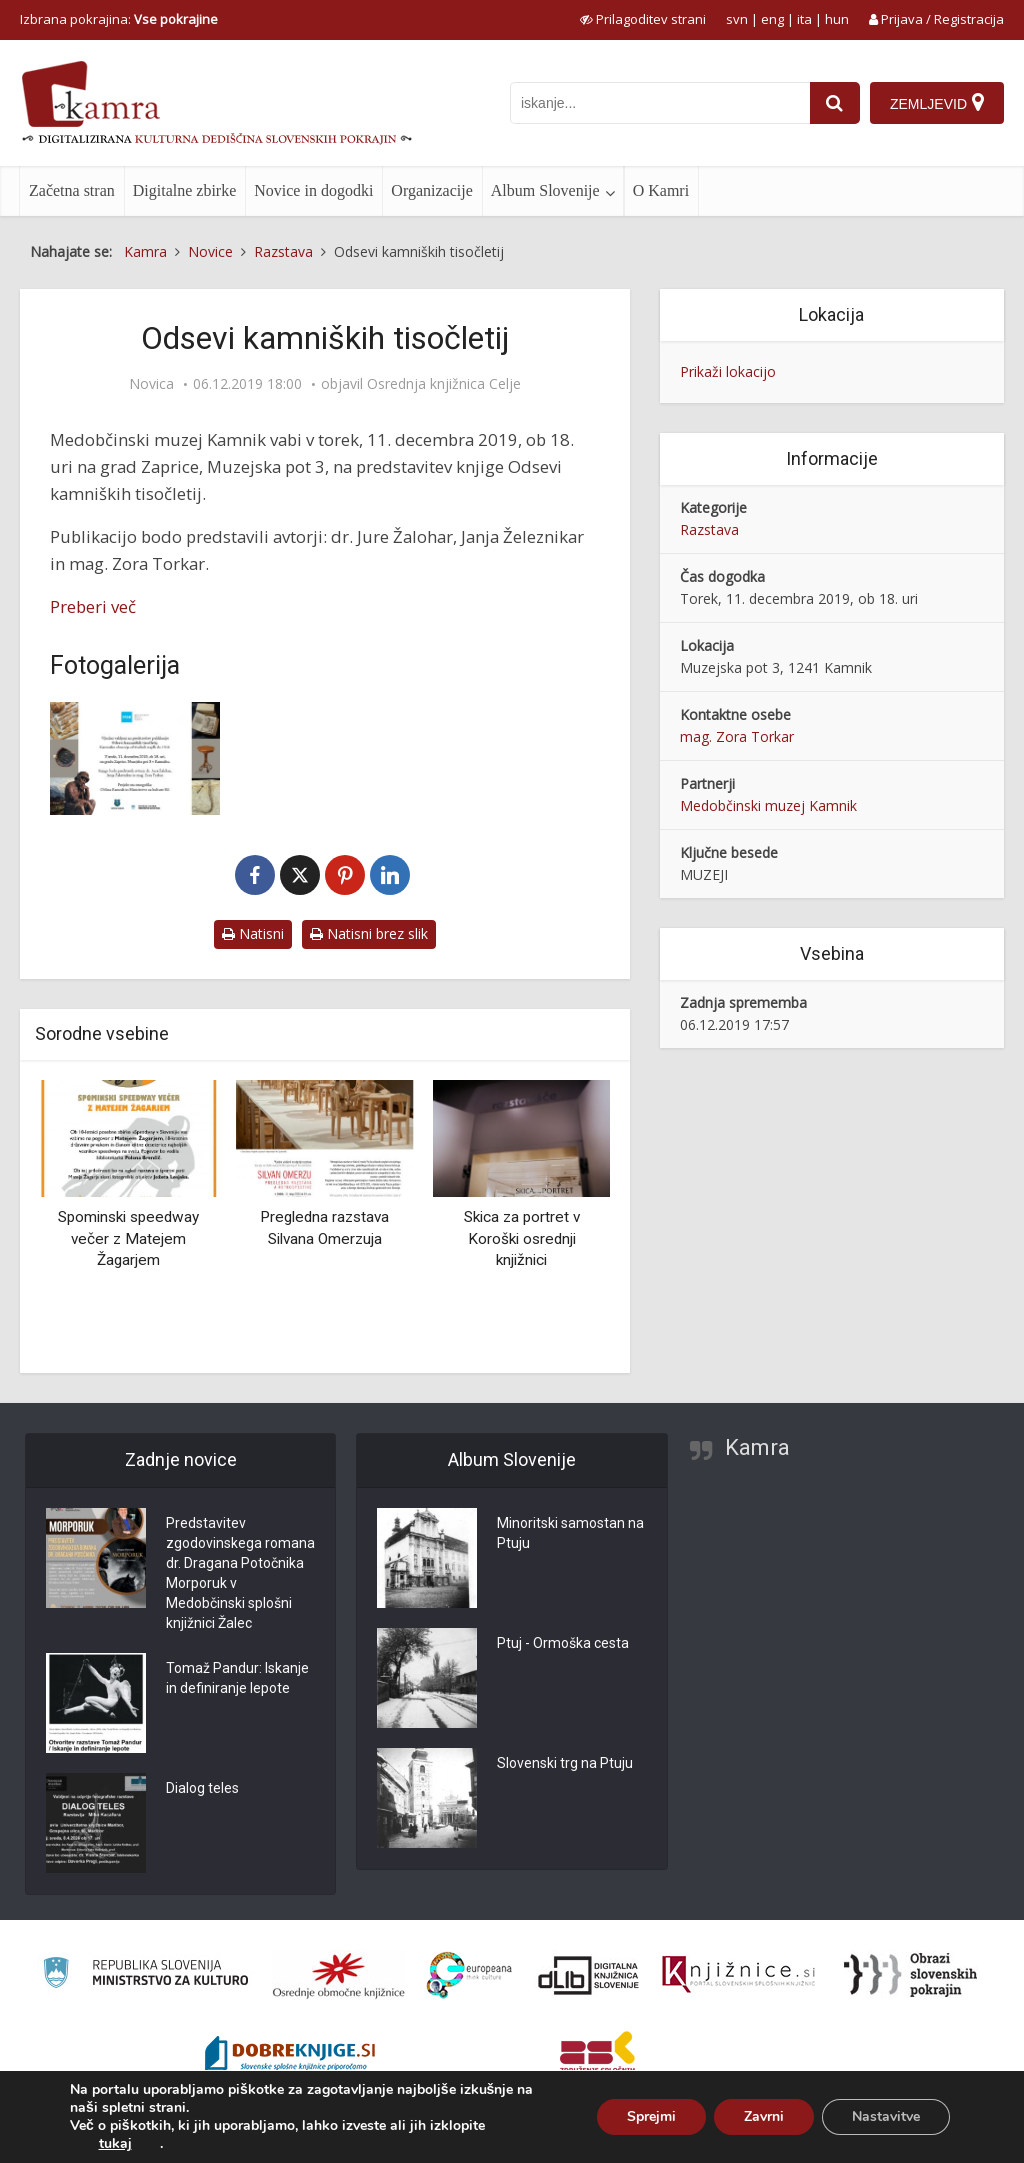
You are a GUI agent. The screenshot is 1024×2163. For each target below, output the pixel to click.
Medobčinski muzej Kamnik (768, 805)
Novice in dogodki (313, 190)
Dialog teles (202, 1788)
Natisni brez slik (369, 933)
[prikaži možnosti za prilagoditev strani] (643, 19)
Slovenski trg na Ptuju (565, 1763)
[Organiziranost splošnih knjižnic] (339, 1975)
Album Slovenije (545, 190)
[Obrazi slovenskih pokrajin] (910, 1975)
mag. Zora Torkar (737, 736)
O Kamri (661, 190)
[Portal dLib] (589, 1975)
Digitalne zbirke (185, 190)
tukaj (115, 2144)
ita (804, 19)
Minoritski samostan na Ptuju (570, 1533)
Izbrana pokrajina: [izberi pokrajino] (119, 19)
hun (837, 19)
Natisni (253, 933)
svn (737, 19)
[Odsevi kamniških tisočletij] (135, 758)
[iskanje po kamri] (660, 103)
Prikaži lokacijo (728, 371)
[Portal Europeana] (469, 1975)
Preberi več (93, 606)
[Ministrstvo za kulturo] (145, 1975)
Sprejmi (651, 2116)
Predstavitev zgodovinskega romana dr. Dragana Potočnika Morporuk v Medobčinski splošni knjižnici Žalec (240, 1573)
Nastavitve (886, 2116)
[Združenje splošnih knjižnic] (597, 2056)
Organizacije (431, 190)
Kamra (757, 1447)
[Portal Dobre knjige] (290, 2056)
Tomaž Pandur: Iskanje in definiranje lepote (237, 1678)
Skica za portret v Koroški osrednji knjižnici (522, 1238)
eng (772, 19)
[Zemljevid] (937, 103)
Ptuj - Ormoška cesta (563, 1643)
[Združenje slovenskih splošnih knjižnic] (738, 1975)
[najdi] (835, 103)
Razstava (709, 529)
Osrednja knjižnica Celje (444, 384)
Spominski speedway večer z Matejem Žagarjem (128, 1238)
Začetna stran (72, 190)
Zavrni (764, 2116)
